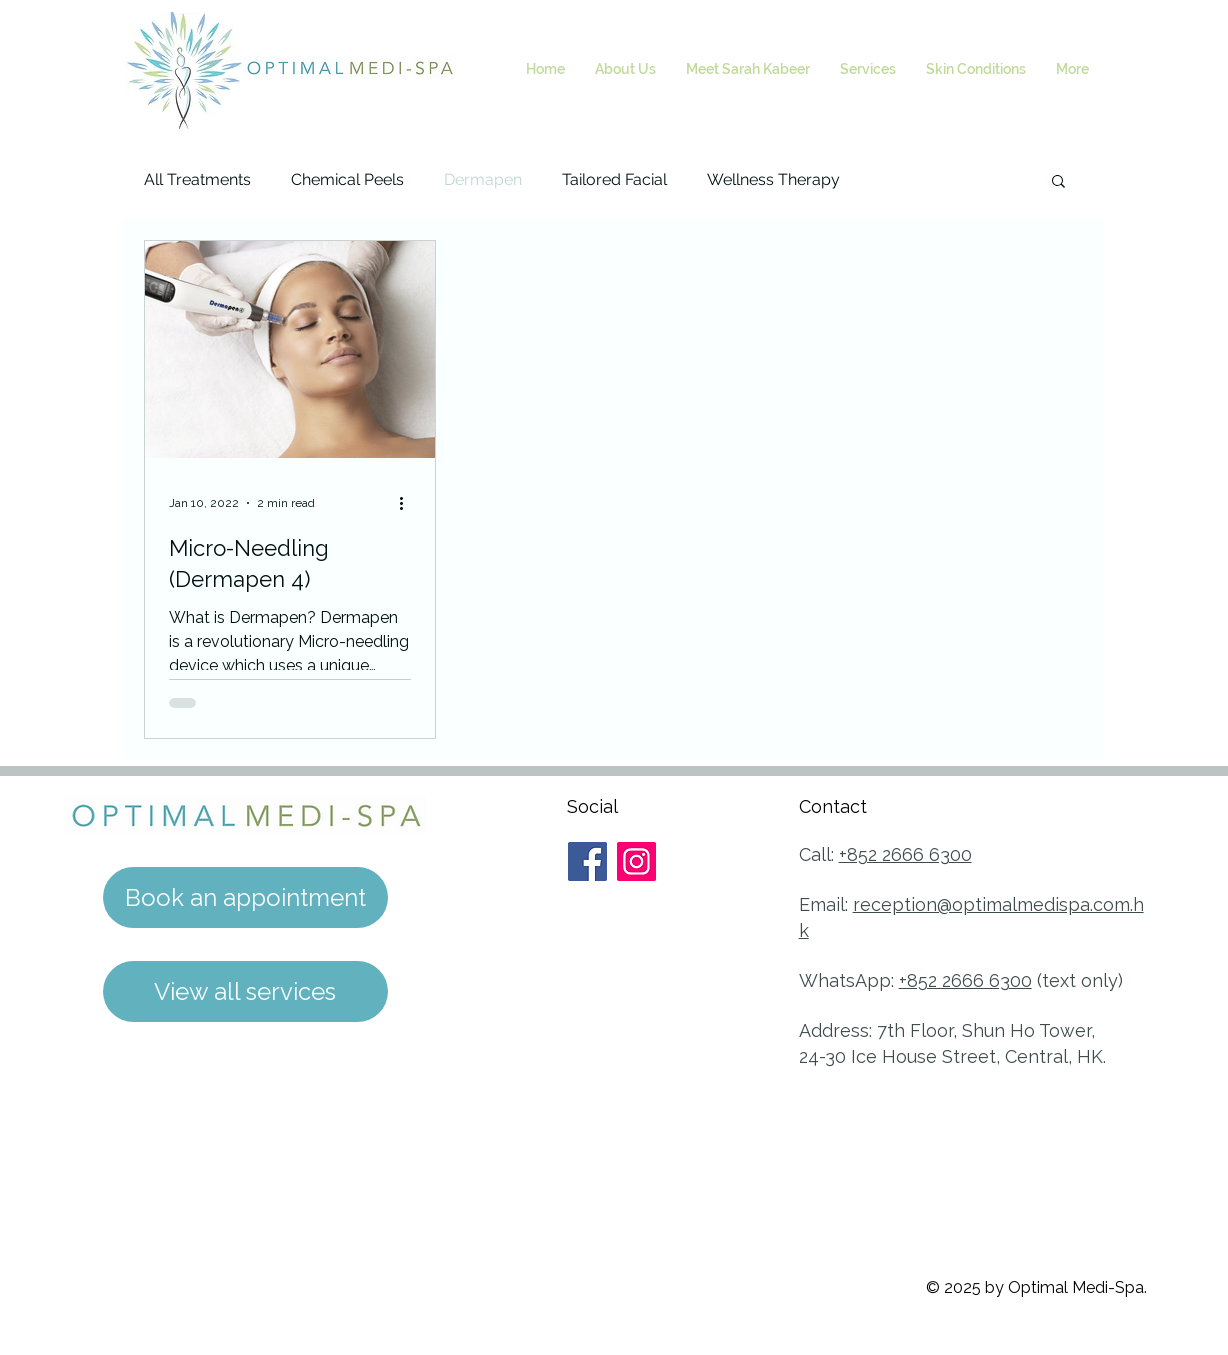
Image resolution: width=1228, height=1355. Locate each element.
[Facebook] (587, 861)
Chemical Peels (347, 179)
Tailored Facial (614, 179)
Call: (819, 854)
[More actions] (408, 503)
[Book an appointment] (245, 897)
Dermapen (483, 179)
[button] (1058, 182)
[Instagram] (636, 861)
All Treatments (197, 179)
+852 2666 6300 (905, 854)
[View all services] (245, 991)
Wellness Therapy (773, 179)
